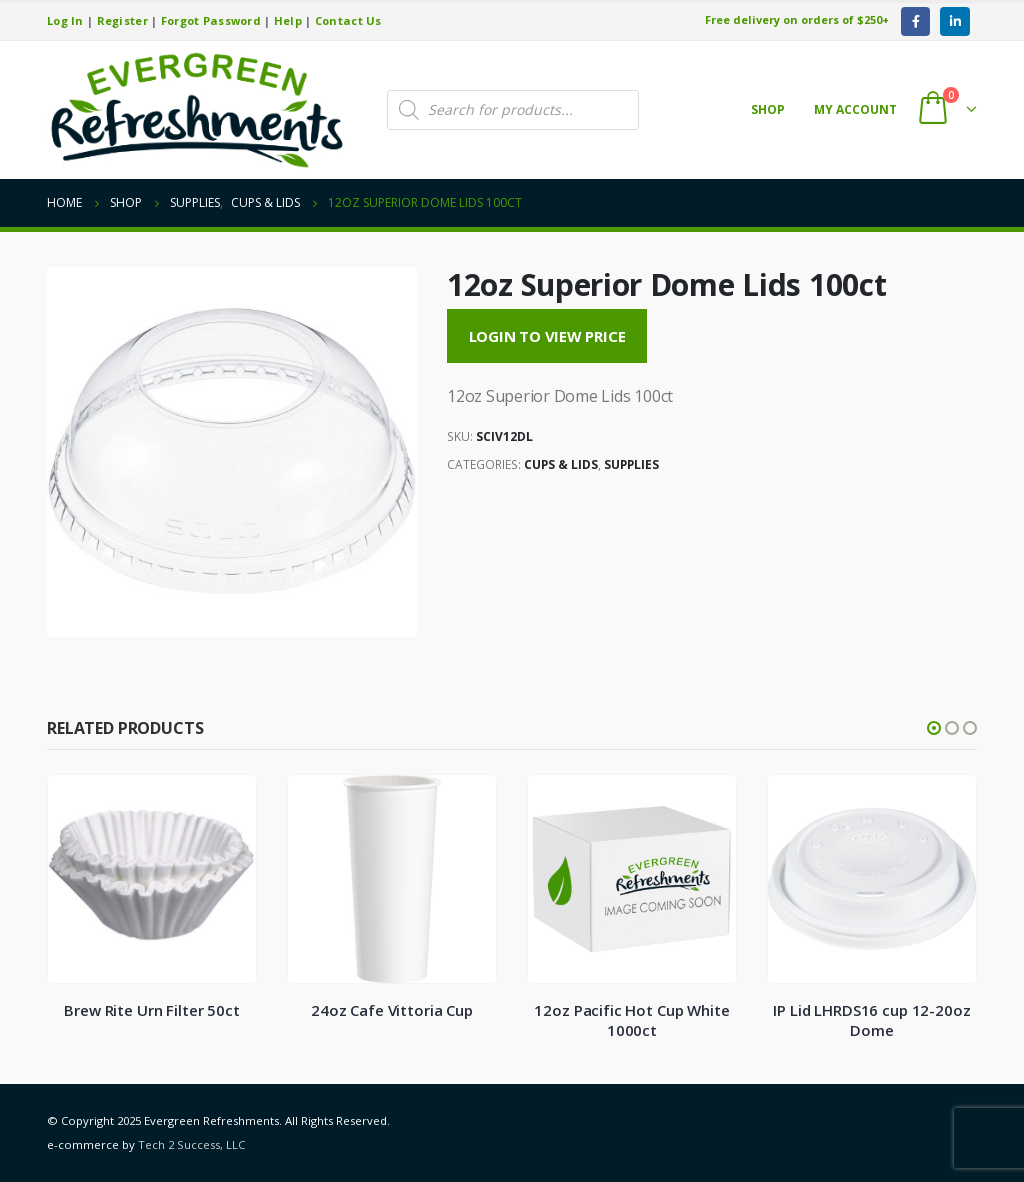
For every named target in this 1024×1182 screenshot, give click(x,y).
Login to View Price (547, 336)
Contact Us (348, 20)
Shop (768, 109)
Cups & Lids (561, 464)
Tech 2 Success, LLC (191, 1144)
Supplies (631, 464)
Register (122, 20)
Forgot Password (211, 20)
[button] (934, 728)
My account (855, 109)
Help (288, 20)
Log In (65, 20)
